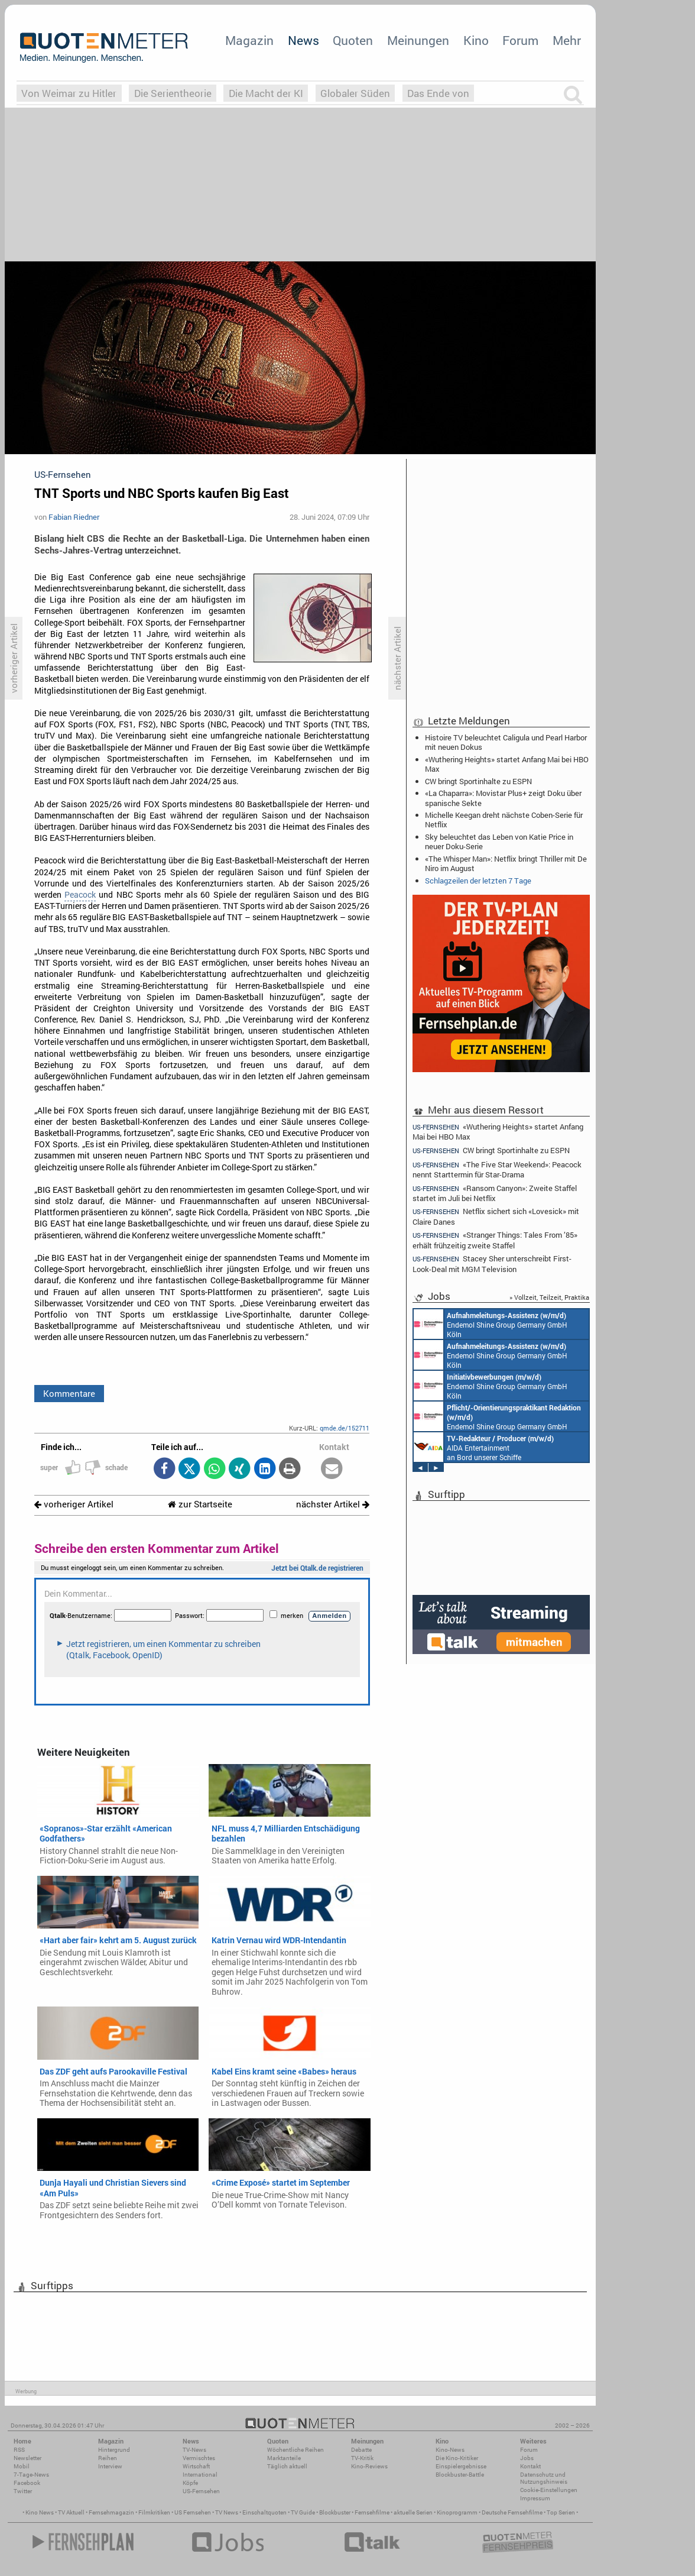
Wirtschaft (196, 2466)
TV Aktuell (71, 2512)
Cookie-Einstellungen (548, 2490)
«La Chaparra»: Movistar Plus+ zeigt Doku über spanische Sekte (503, 798)
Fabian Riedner (73, 517)
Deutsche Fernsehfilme (512, 2512)
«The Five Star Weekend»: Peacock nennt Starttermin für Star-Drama (497, 1169)
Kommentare (69, 1393)
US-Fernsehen (201, 2491)
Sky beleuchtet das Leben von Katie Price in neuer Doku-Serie (499, 841)
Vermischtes (199, 2458)
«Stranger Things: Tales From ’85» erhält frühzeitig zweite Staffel (495, 1240)
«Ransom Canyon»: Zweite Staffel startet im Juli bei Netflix (495, 1193)
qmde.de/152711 (344, 1427)
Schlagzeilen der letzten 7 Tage (478, 880)
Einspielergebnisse (461, 2466)
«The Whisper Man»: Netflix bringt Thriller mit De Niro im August (506, 863)
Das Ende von (438, 93)
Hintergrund (114, 2450)
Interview (110, 2466)
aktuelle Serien (413, 2512)
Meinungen (418, 40)
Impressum (535, 2498)
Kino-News (450, 2450)
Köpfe (190, 2483)
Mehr (567, 40)
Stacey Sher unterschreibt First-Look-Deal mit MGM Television (492, 1263)
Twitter (23, 2491)
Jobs (527, 2458)
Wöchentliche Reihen (295, 2450)
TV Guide (303, 2512)
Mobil (22, 2466)
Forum (520, 40)
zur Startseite (200, 1504)
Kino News (39, 2512)
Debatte (361, 2450)
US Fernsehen (192, 2512)
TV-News (194, 2450)
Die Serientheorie (173, 93)
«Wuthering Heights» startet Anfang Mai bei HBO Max (507, 764)
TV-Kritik (362, 2458)
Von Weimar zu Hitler (68, 93)
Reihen (107, 2458)
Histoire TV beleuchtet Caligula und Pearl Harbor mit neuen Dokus (506, 742)
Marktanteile (284, 2458)
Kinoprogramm (457, 2512)
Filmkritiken (154, 2512)
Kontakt (530, 2466)
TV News (226, 2512)
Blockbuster (334, 2512)
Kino (476, 40)
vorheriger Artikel (73, 1504)
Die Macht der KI (266, 93)
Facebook (27, 2483)
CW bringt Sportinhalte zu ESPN (478, 781)
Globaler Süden (355, 93)
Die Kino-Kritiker (457, 2458)
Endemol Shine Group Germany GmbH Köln (490, 1324)
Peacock (80, 894)
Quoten (353, 40)
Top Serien (561, 2512)
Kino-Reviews (369, 2466)
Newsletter (27, 2458)
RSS (19, 2450)
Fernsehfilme (372, 2512)
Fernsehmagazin (111, 2512)
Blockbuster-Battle (460, 2474)
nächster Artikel (332, 1504)
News (303, 40)
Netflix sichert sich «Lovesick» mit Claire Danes (496, 1216)
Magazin (249, 40)
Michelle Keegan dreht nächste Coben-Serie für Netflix (504, 820)
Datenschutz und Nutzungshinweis (543, 2478)
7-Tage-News (31, 2474)
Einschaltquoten (264, 2512)
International (200, 2474)
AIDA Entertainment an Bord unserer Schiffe (484, 1447)
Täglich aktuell (287, 2466)
